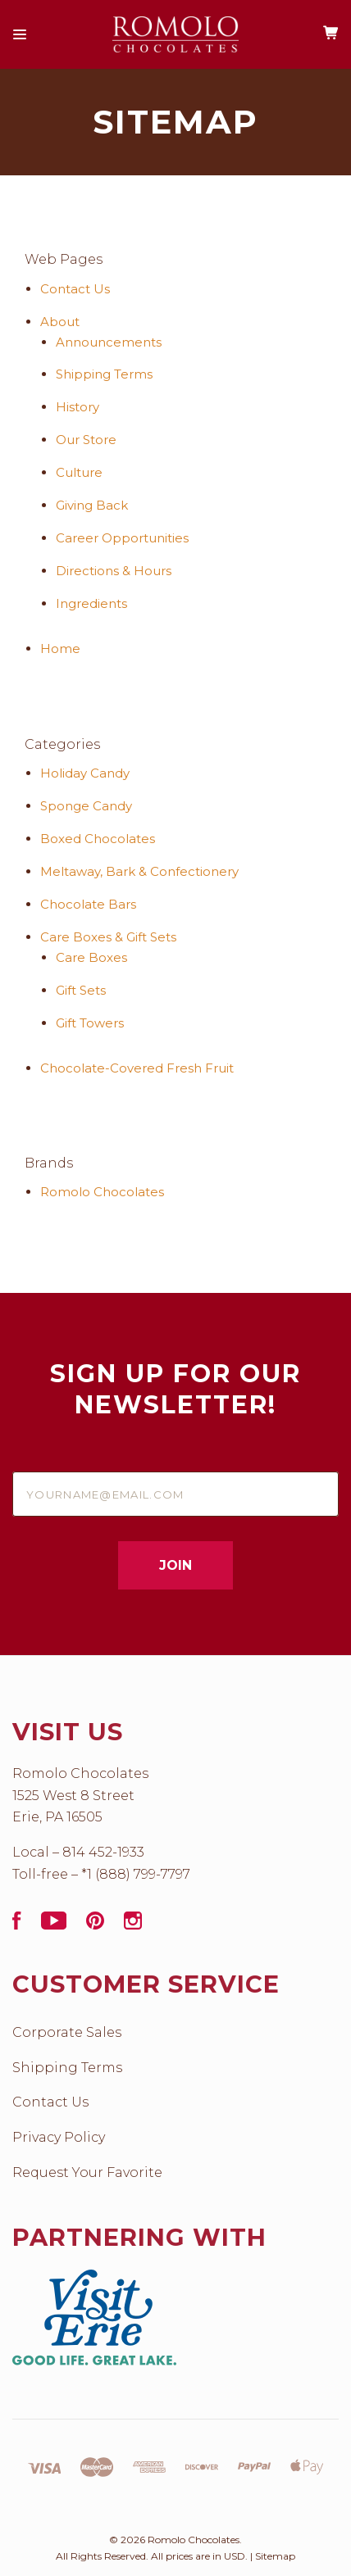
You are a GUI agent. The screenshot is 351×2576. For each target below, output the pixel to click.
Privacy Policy (58, 2137)
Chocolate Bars (88, 904)
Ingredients (91, 603)
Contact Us (75, 289)
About (60, 321)
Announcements (109, 342)
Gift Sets (81, 990)
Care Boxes (91, 957)
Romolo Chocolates (102, 1192)
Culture (79, 472)
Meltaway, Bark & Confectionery (139, 871)
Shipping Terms (104, 374)
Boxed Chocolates (97, 838)
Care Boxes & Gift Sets (108, 937)
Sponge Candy (86, 806)
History (77, 407)
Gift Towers (90, 1023)
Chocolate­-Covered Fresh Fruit (137, 1068)
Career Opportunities (122, 538)
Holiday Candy (85, 773)
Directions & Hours (113, 570)
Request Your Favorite (87, 2172)
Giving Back (92, 505)
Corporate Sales (66, 2032)
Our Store (86, 439)
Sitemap (275, 2556)
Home (60, 648)
